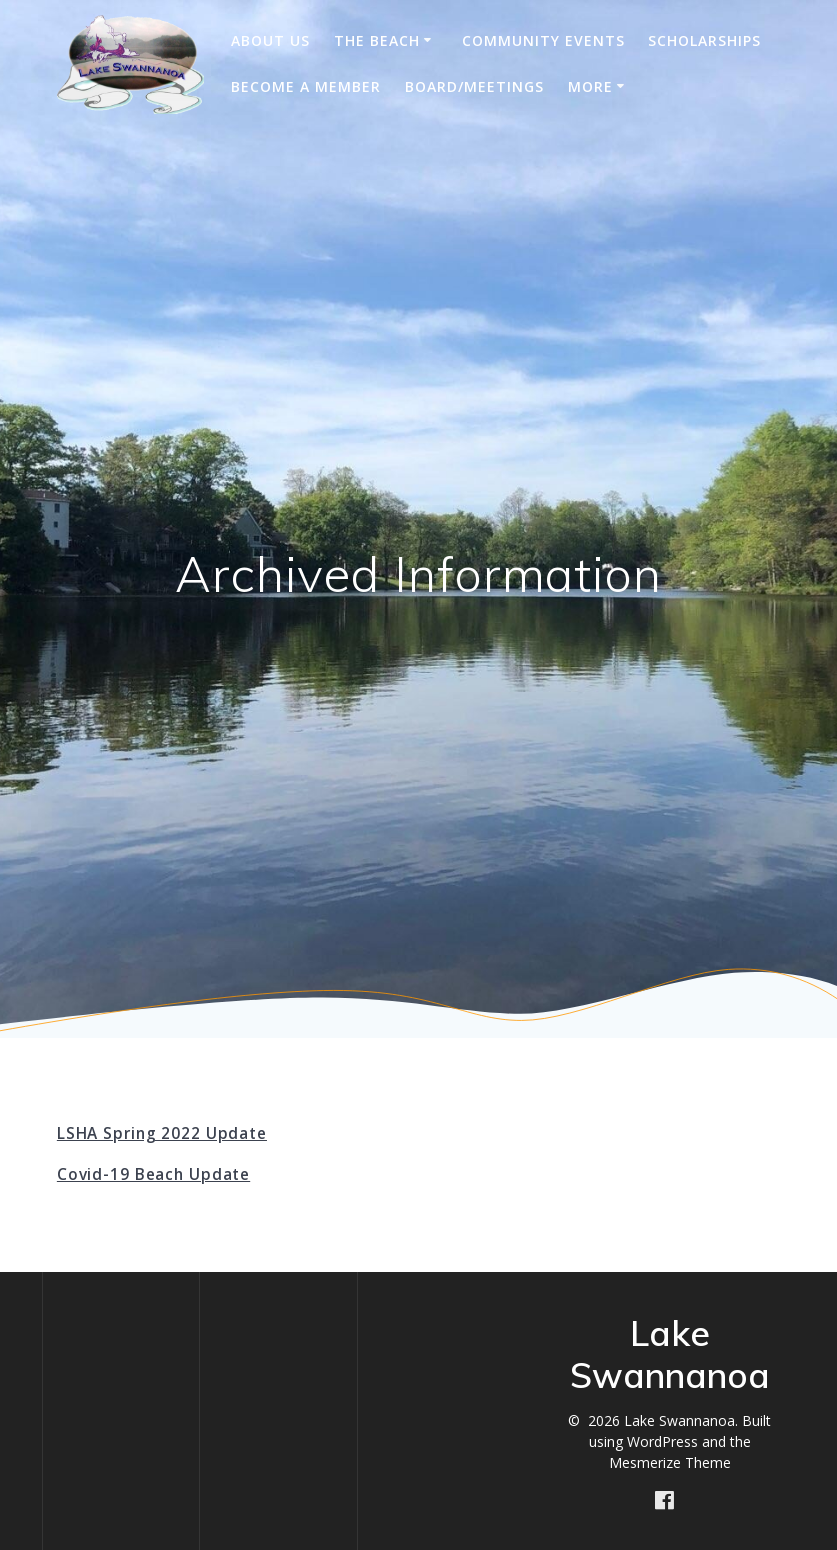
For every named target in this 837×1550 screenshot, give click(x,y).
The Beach (377, 40)
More (590, 86)
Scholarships (704, 40)
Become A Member (306, 86)
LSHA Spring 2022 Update (162, 1133)
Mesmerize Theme (670, 1462)
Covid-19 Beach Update (153, 1174)
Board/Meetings (474, 86)
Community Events (543, 40)
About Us (270, 40)
